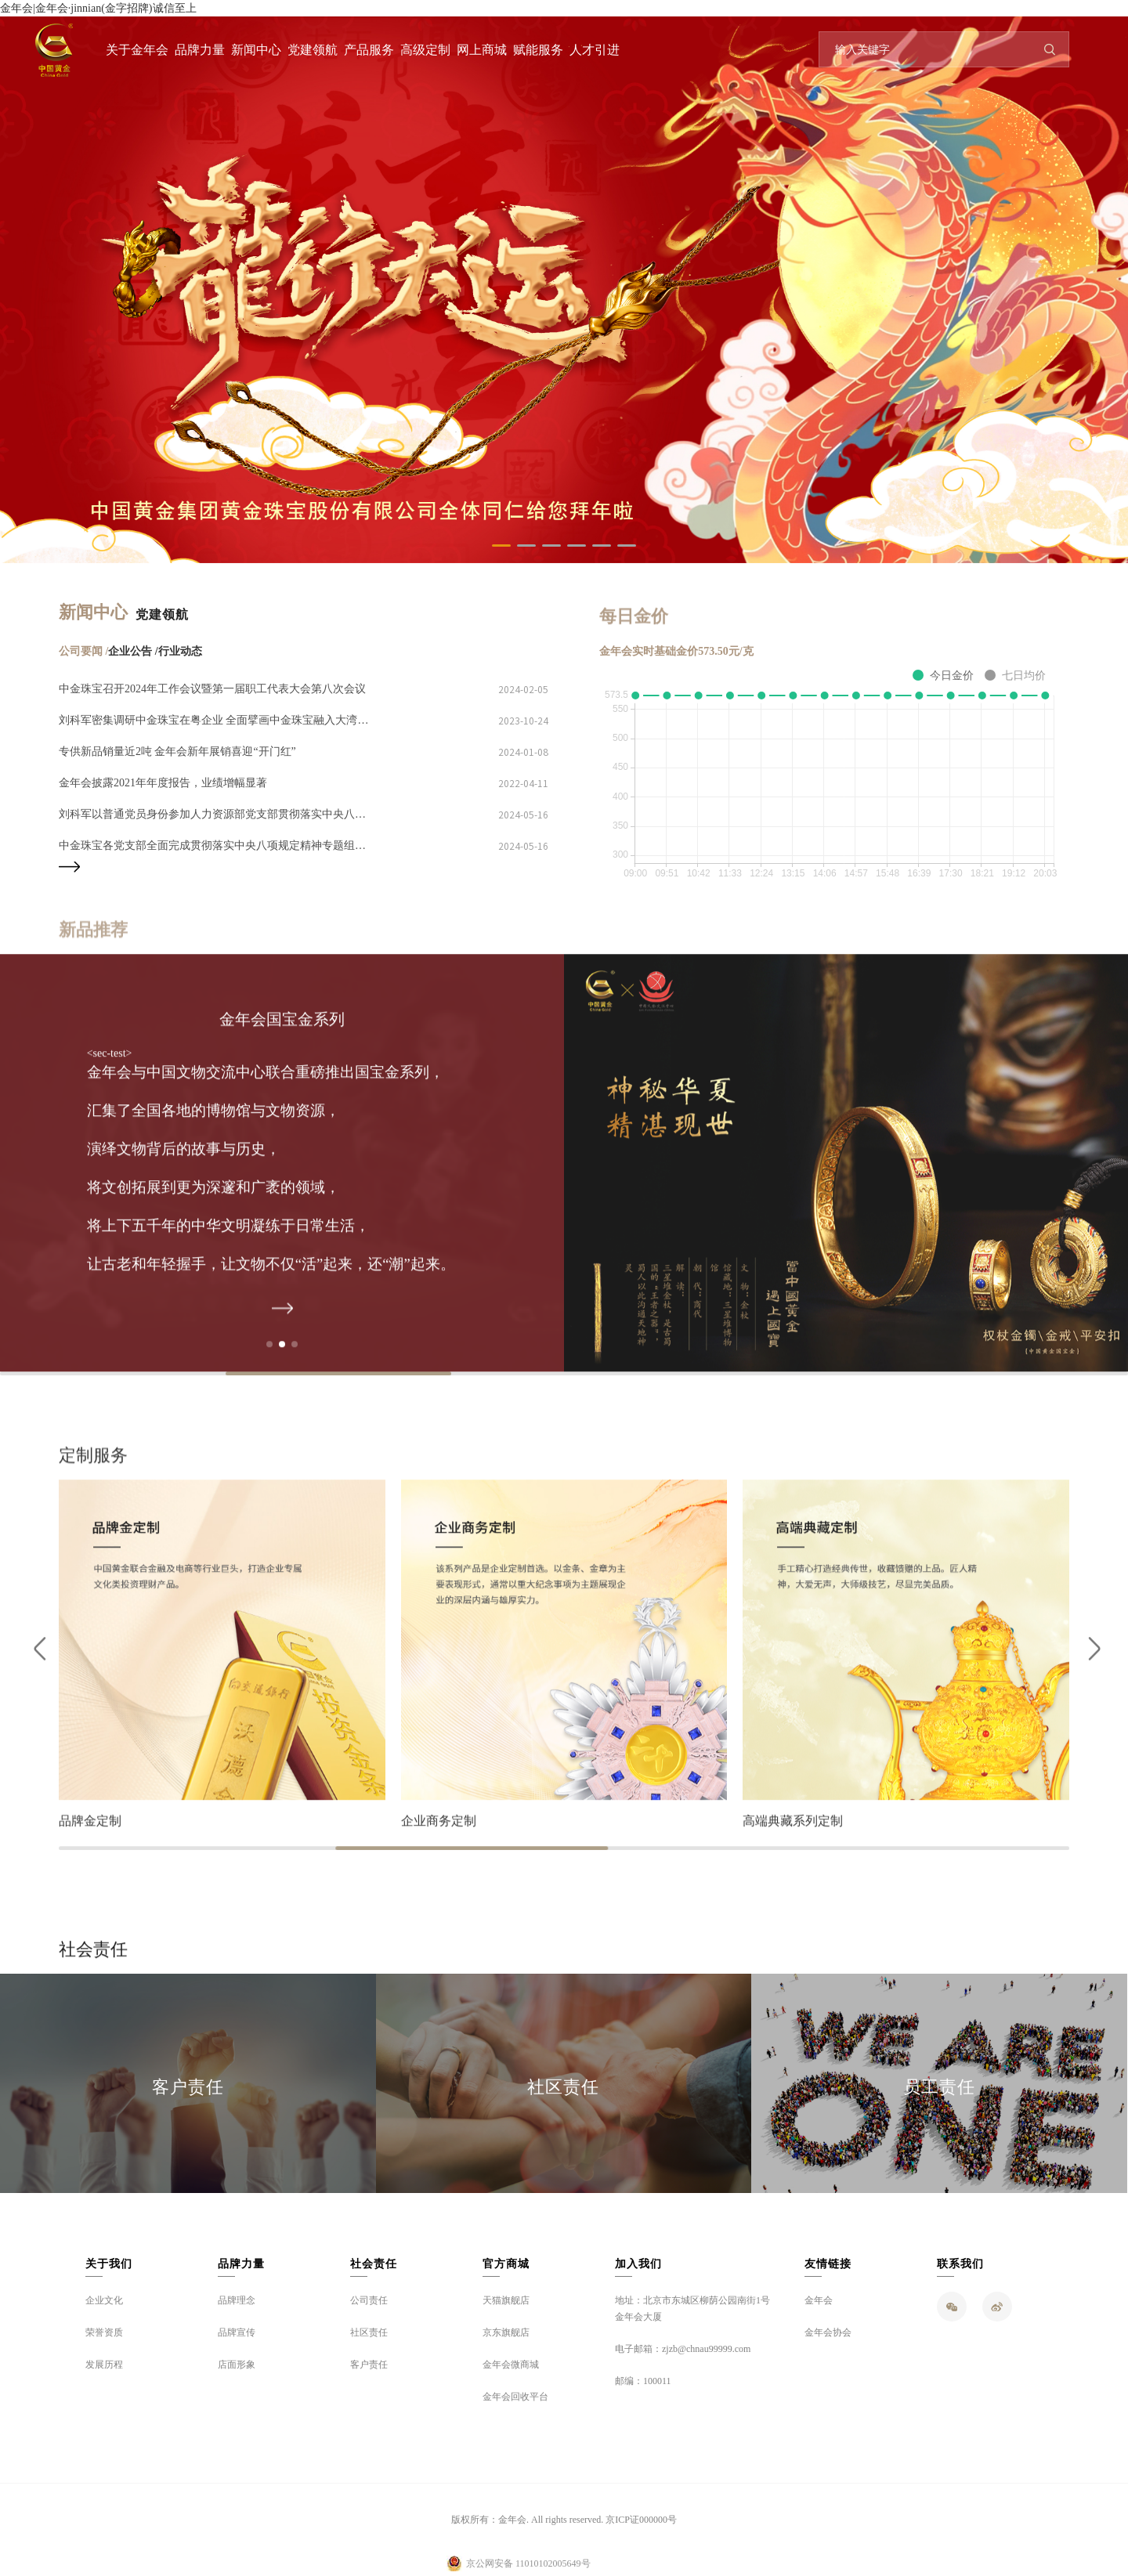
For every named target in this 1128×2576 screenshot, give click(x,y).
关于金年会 (137, 49)
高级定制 (425, 49)
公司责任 (369, 2300)
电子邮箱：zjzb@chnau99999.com (682, 2348)
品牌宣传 (236, 2332)
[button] (501, 545)
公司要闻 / (83, 651)
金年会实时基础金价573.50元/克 (676, 651)
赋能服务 (538, 49)
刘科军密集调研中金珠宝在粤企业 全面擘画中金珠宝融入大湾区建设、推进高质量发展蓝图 (215, 720)
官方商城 (506, 2264)
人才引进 (594, 49)
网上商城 (482, 49)
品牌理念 (236, 2300)
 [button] (1091, 1664)
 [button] (37, 1664)
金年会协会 (827, 2332)
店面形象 (236, 2364)
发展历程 (104, 2364)
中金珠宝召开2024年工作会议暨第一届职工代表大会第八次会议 (212, 689)
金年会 (818, 2300)
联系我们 (960, 2264)
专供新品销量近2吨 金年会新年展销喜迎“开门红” (177, 751)
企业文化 (104, 2300)
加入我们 (638, 2264)
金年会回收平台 (515, 2396)
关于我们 (108, 2264)
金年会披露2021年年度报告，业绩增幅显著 (163, 783)
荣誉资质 (104, 2332)
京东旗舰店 (506, 2332)
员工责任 (939, 2087)
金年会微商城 (511, 2364)
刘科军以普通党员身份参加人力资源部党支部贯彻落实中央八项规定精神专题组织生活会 (215, 814)
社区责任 (563, 2087)
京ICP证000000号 (641, 2519)
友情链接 (827, 2264)
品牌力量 (200, 49)
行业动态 (180, 651)
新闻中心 (256, 49)
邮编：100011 (643, 2380)
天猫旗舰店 (506, 2300)
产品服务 (369, 49)
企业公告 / (132, 651)
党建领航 (312, 49)
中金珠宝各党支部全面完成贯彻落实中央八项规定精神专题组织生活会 (215, 845)
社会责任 (373, 2264)
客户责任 (188, 2087)
